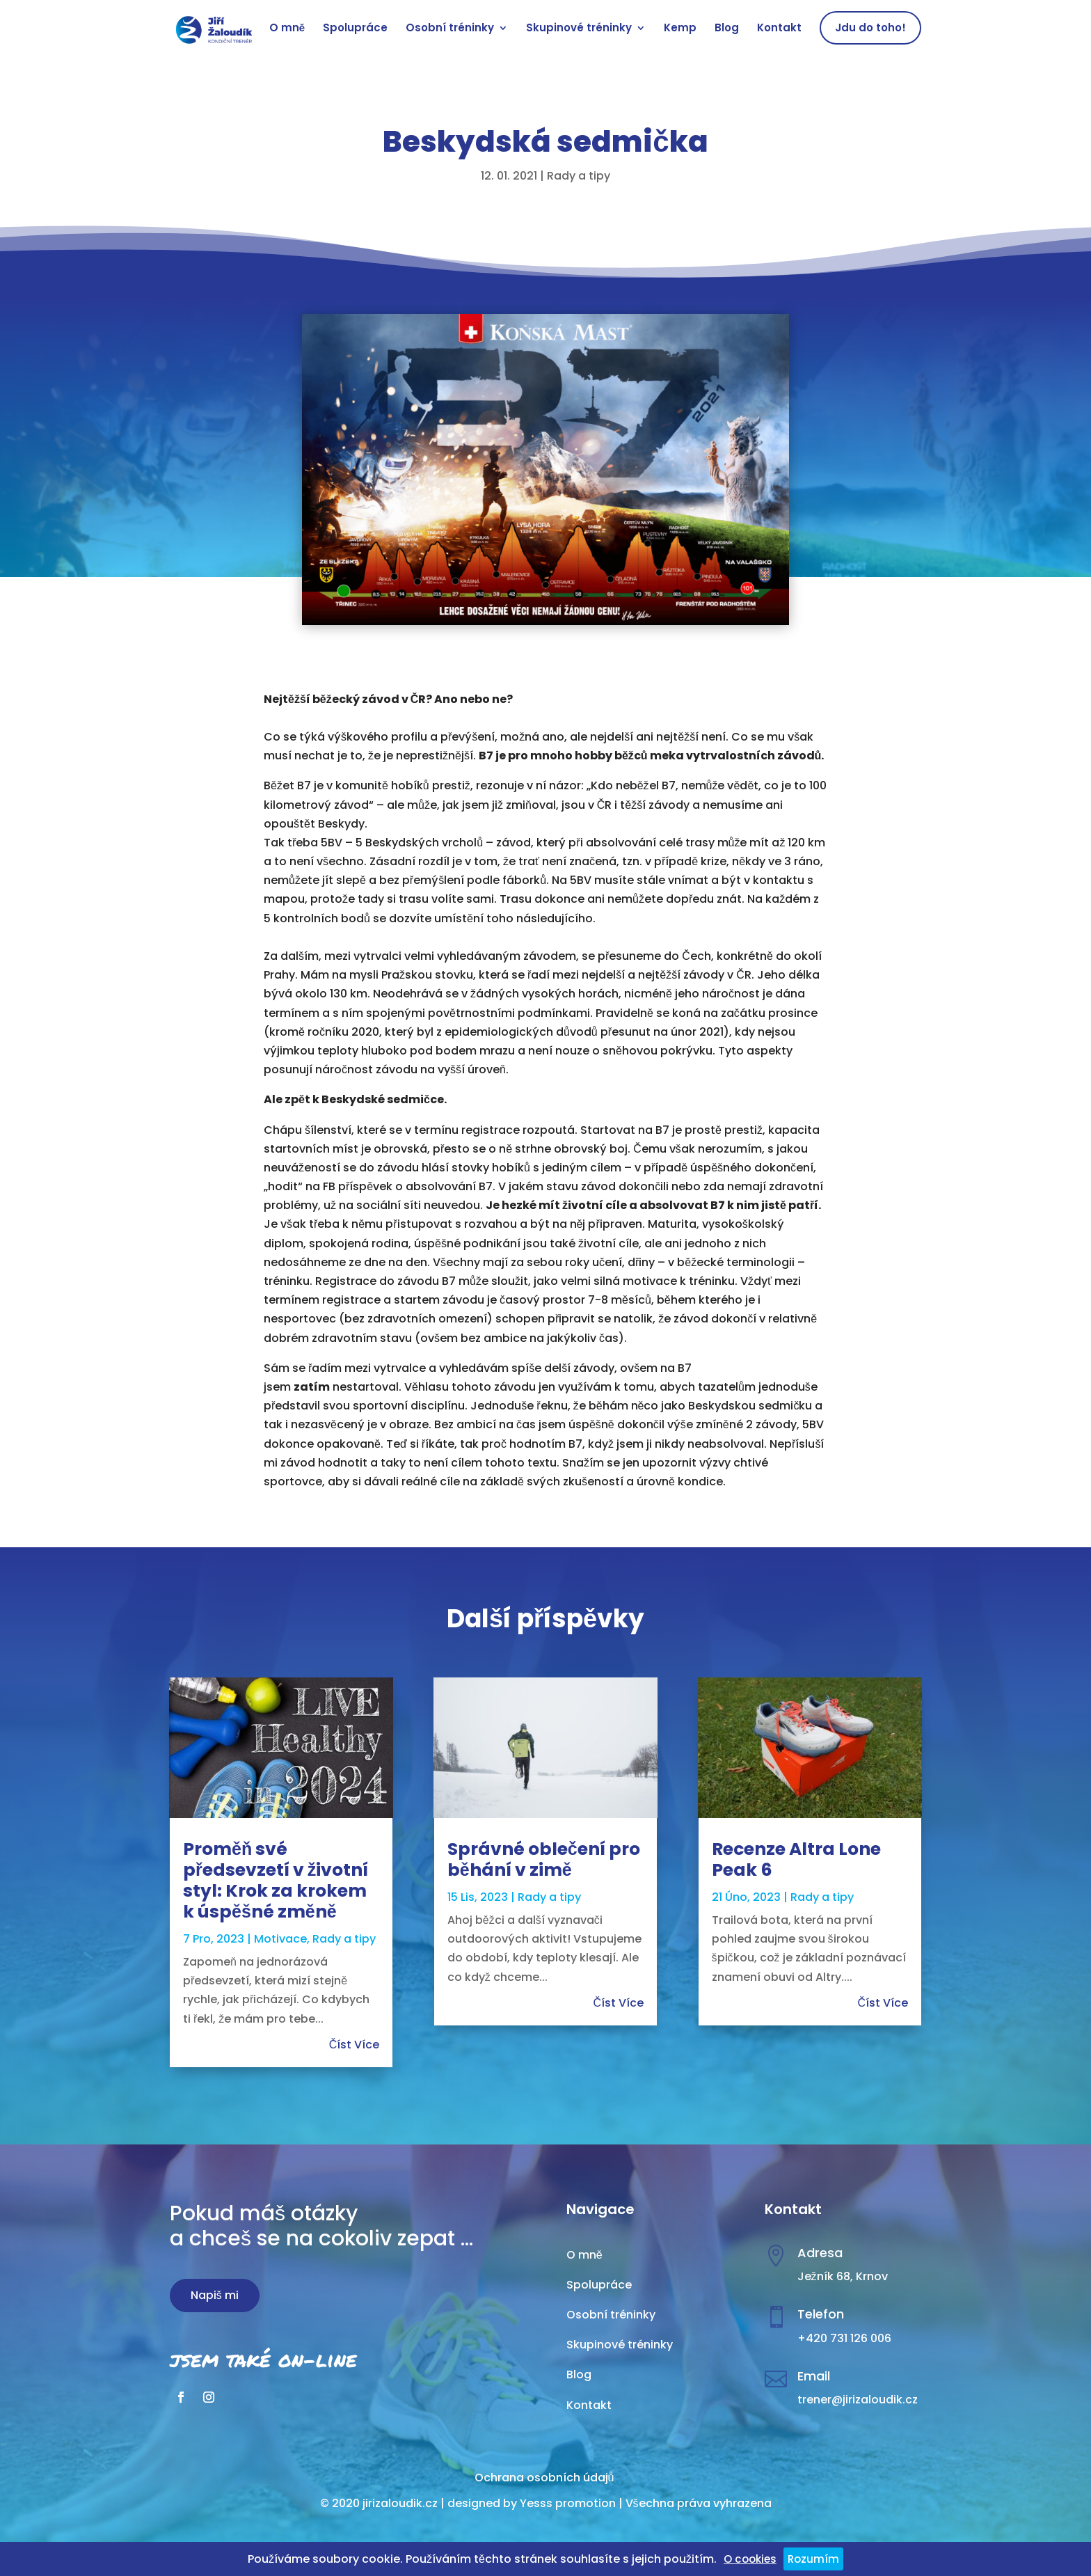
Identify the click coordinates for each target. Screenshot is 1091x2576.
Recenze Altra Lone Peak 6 (796, 1859)
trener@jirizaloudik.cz (857, 2400)
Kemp (680, 29)
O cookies (750, 2559)
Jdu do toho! (870, 27)
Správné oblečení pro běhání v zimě (543, 1859)
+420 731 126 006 (844, 2338)
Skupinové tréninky (579, 29)
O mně (287, 29)
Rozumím (813, 2559)
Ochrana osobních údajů (544, 2478)
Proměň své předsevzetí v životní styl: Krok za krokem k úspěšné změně (275, 1880)
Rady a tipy (578, 176)
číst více (354, 2045)
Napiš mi (215, 2295)
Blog (727, 29)
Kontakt (779, 29)
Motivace (280, 1939)
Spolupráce (355, 29)
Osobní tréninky (450, 29)
